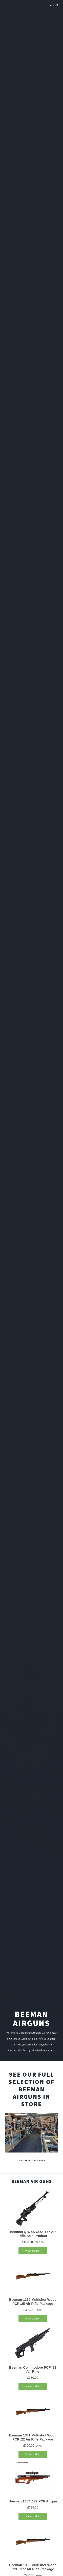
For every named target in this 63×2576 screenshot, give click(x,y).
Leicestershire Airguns (42, 2051)
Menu (56, 5)
